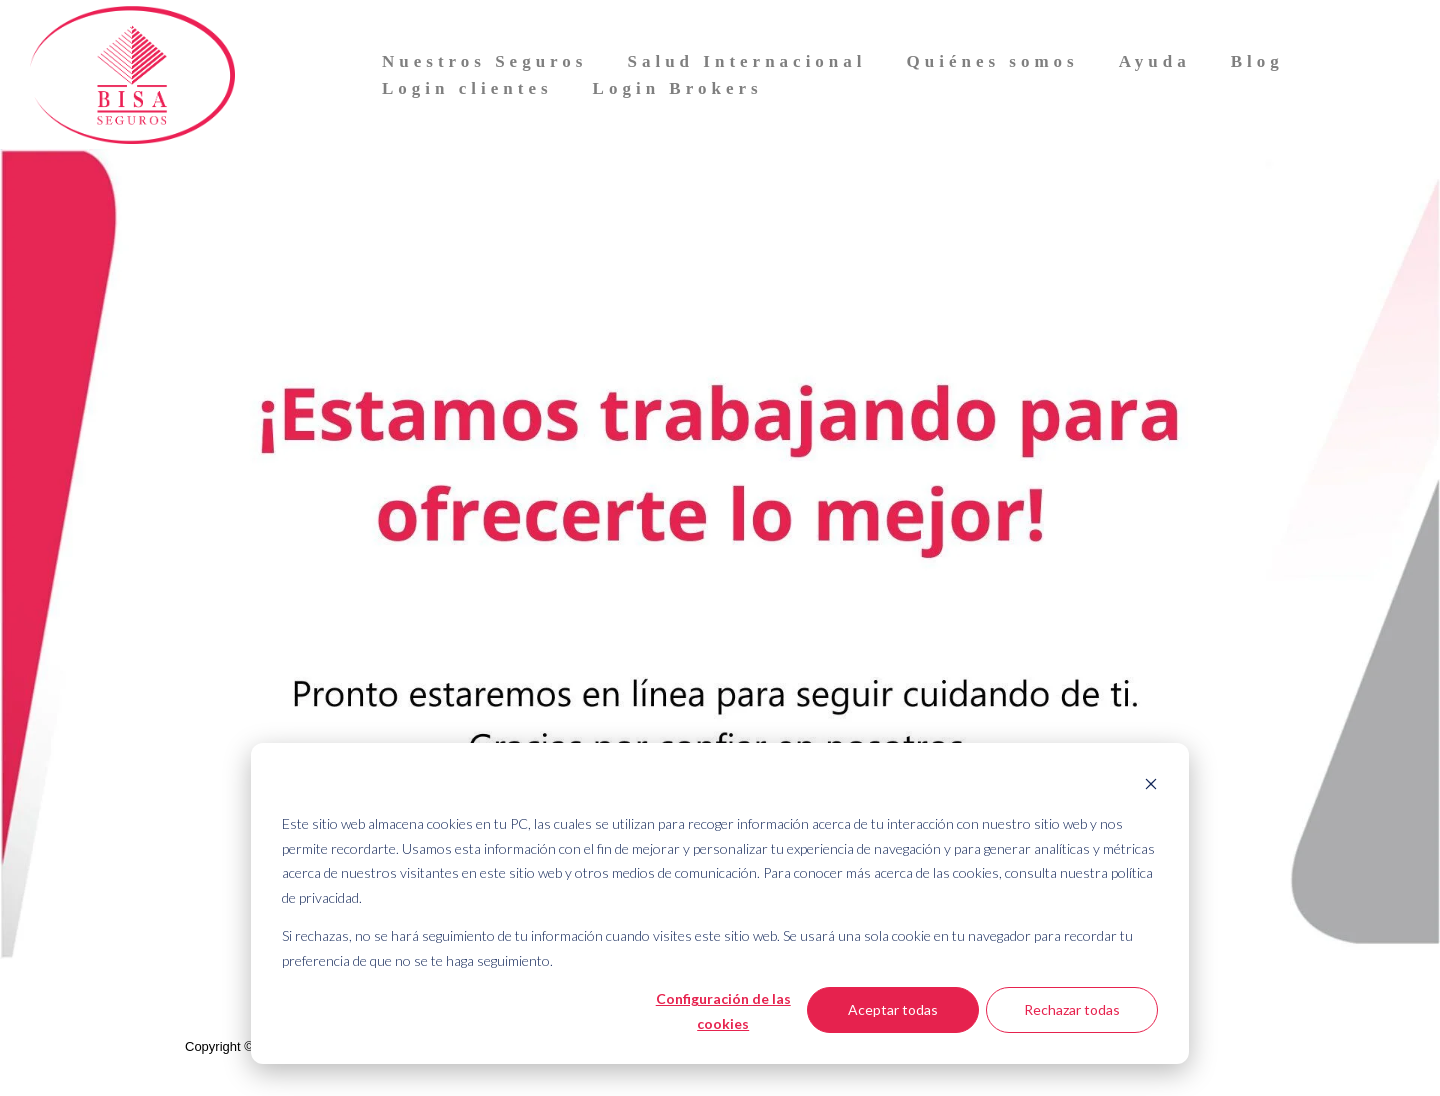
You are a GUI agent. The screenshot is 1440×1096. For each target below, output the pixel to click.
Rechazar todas (1072, 1009)
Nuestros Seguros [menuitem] (484, 61)
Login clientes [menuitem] (467, 88)
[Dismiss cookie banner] (1151, 786)
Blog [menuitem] (1257, 61)
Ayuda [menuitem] (1155, 61)
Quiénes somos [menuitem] (993, 61)
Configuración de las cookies (723, 1011)
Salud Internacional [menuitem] (746, 61)
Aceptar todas (893, 1009)
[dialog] (720, 903)
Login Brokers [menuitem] (678, 88)
